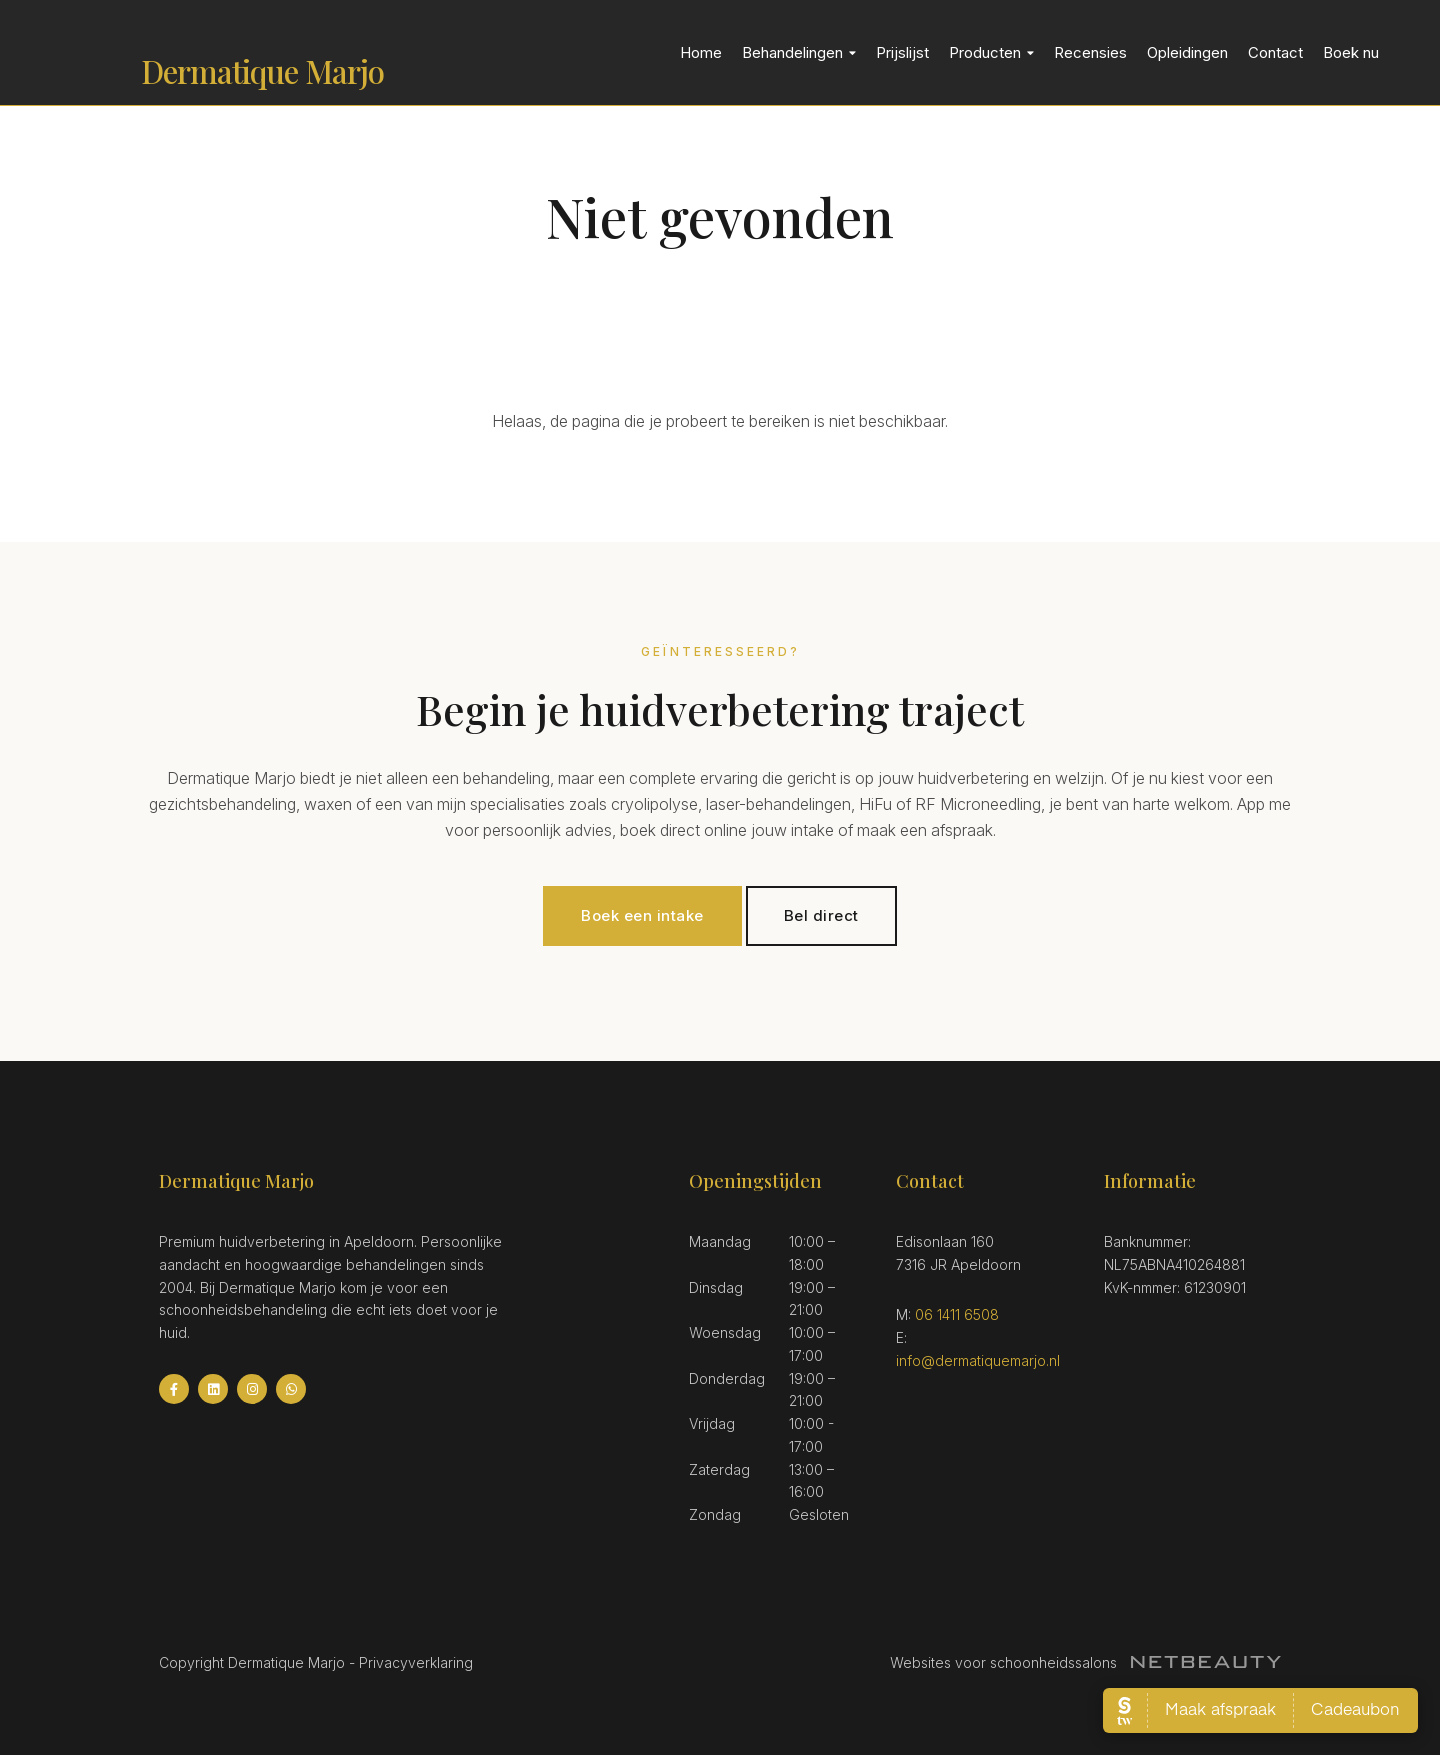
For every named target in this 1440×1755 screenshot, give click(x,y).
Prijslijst (902, 52)
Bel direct (821, 915)
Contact (1275, 52)
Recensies (1090, 52)
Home (701, 52)
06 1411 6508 (957, 1314)
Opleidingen (1187, 52)
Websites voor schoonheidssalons (1085, 1662)
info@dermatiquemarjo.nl (978, 1360)
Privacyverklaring (416, 1662)
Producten (991, 52)
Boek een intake (642, 915)
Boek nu (1351, 52)
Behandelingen (799, 52)
